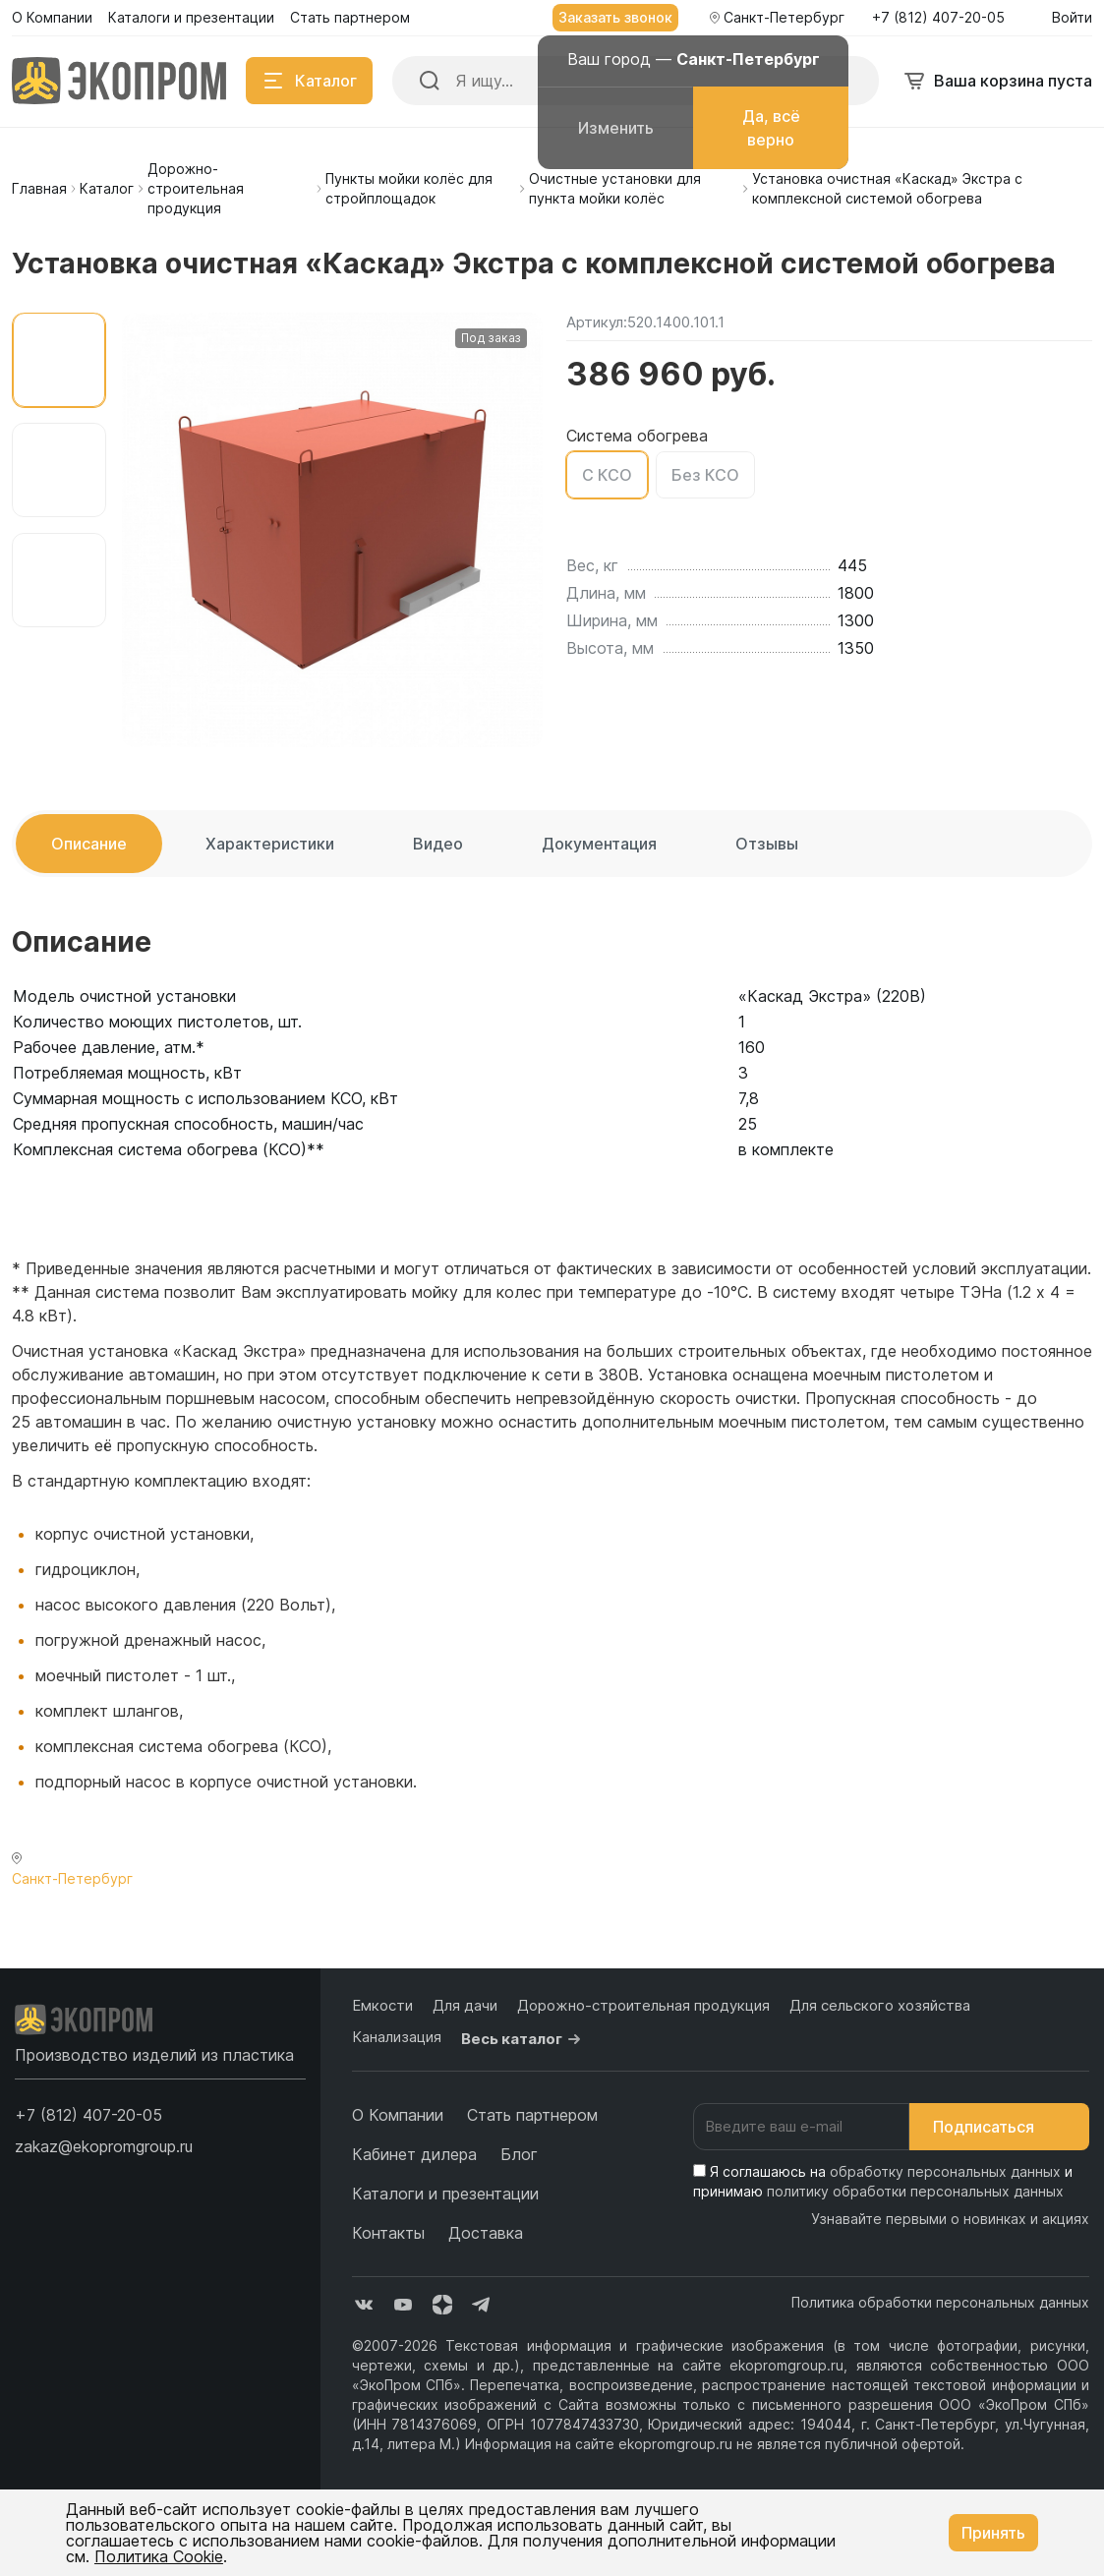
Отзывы (766, 843)
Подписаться (999, 2126)
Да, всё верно (771, 127)
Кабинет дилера (414, 2154)
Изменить (616, 128)
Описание (89, 843)
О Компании (397, 2115)
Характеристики (269, 843)
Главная (39, 188)
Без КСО (705, 475)
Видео (438, 843)
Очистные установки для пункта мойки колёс (615, 188)
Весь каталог (523, 2039)
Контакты (388, 2233)
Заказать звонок (615, 17)
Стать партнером (532, 2115)
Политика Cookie (158, 2556)
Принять (993, 2533)
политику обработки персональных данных (915, 2191)
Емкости (382, 2005)
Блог (519, 2154)
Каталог (107, 188)
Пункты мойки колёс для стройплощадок (409, 188)
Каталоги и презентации (445, 2193)
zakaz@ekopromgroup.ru (104, 2146)
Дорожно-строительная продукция (195, 188)
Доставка (485, 2233)
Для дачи (465, 2005)
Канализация (396, 2036)
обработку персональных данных (945, 2171)
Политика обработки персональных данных (940, 2302)
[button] (88, 2115)
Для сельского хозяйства (879, 2005)
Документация (599, 843)
